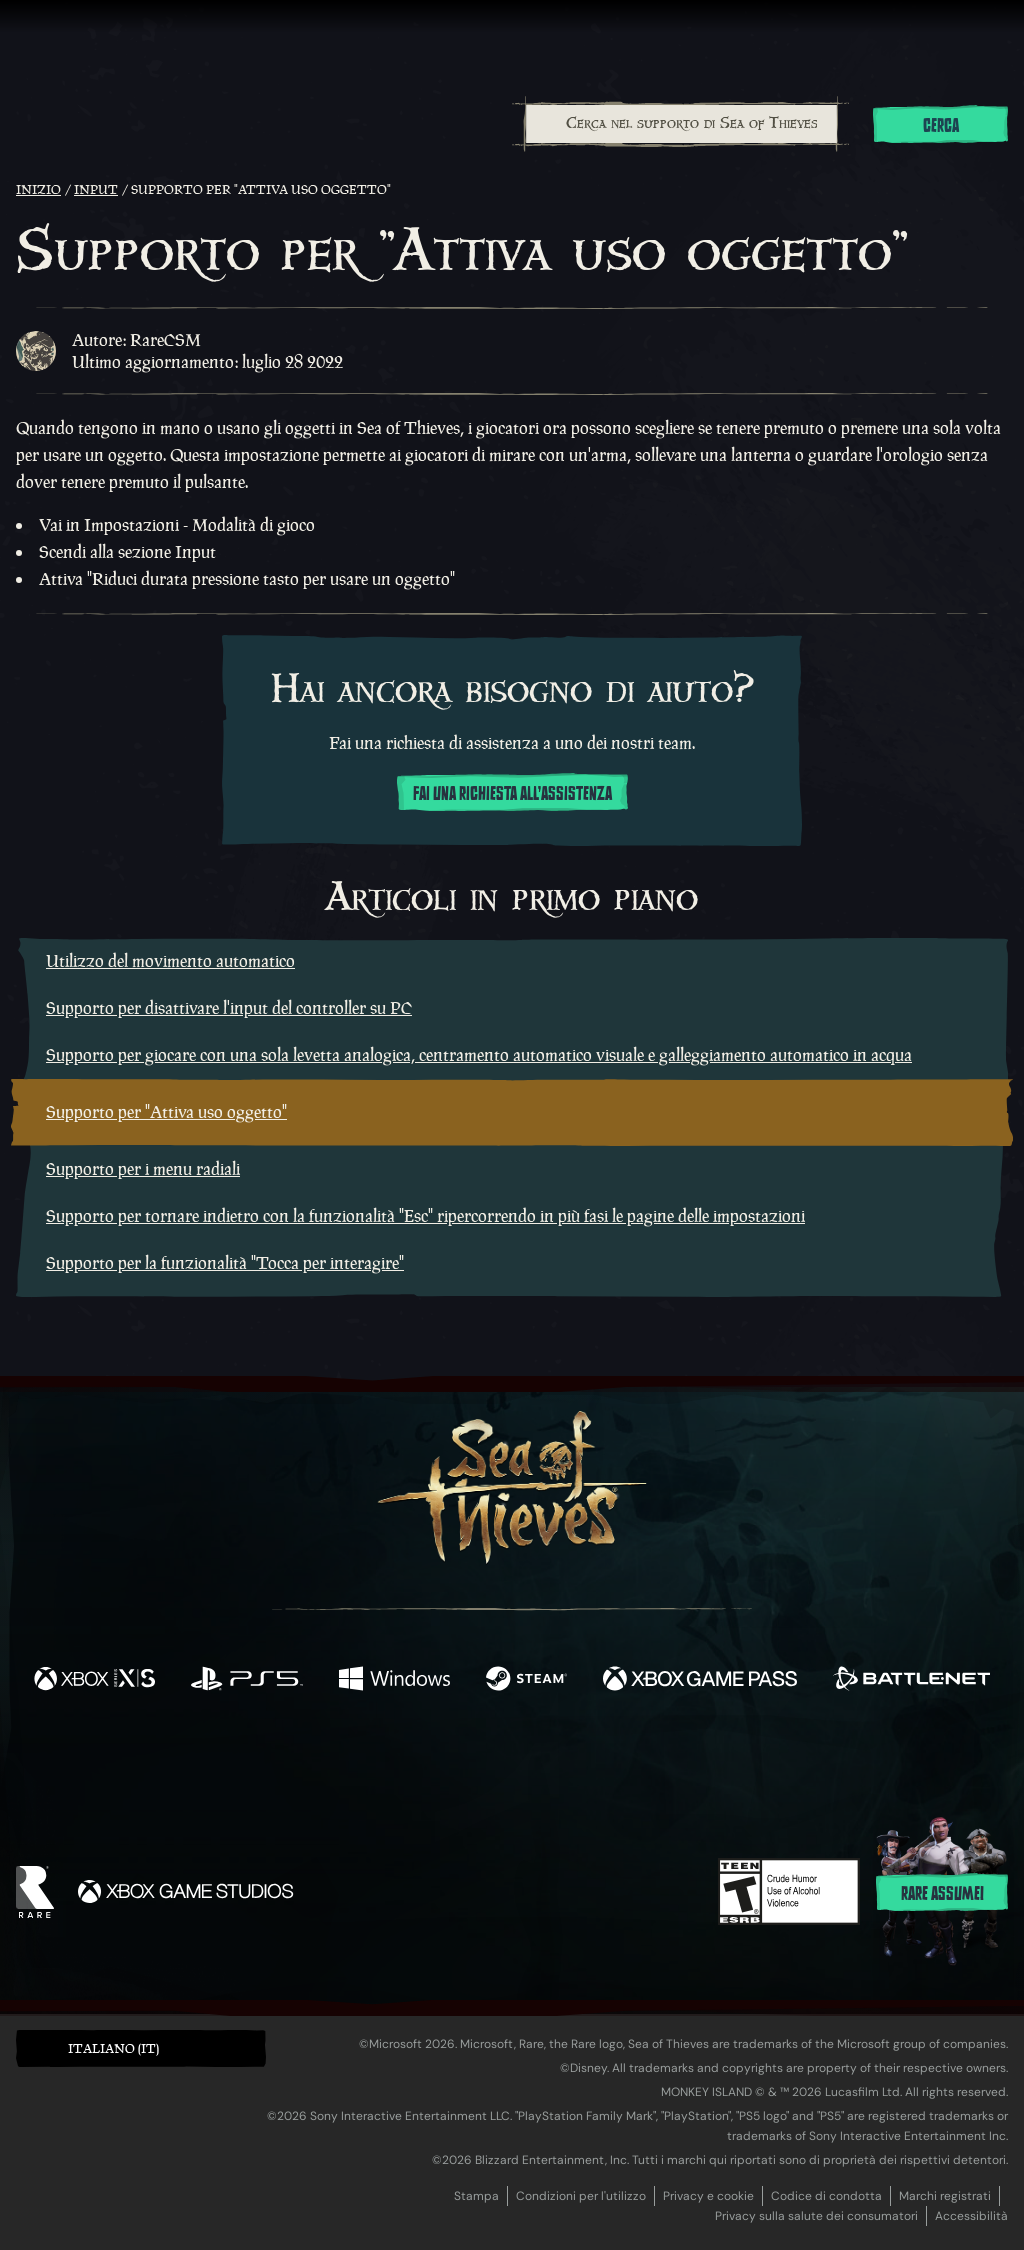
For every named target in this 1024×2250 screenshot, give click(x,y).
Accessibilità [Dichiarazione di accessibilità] (971, 2216)
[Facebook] (312, 1762)
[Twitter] (363, 1763)
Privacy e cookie (708, 2196)
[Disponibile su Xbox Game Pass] (700, 1681)
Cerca (941, 126)
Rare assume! (942, 1894)
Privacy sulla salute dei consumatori (816, 2216)
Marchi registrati (945, 2196)
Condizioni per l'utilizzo (581, 2196)
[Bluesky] (705, 1767)
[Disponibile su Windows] (394, 1681)
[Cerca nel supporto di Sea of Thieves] (681, 124)
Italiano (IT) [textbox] (113, 2048)
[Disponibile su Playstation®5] (247, 1681)
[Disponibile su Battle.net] (911, 1681)
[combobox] (680, 124)
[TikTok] (649, 1765)
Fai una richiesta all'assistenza (512, 794)
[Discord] (593, 1768)
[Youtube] (507, 1764)
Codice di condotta (826, 2196)
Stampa (476, 2196)
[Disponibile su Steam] (526, 1681)
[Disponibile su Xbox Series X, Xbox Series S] (94, 1681)
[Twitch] (422, 1765)
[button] (141, 2048)
